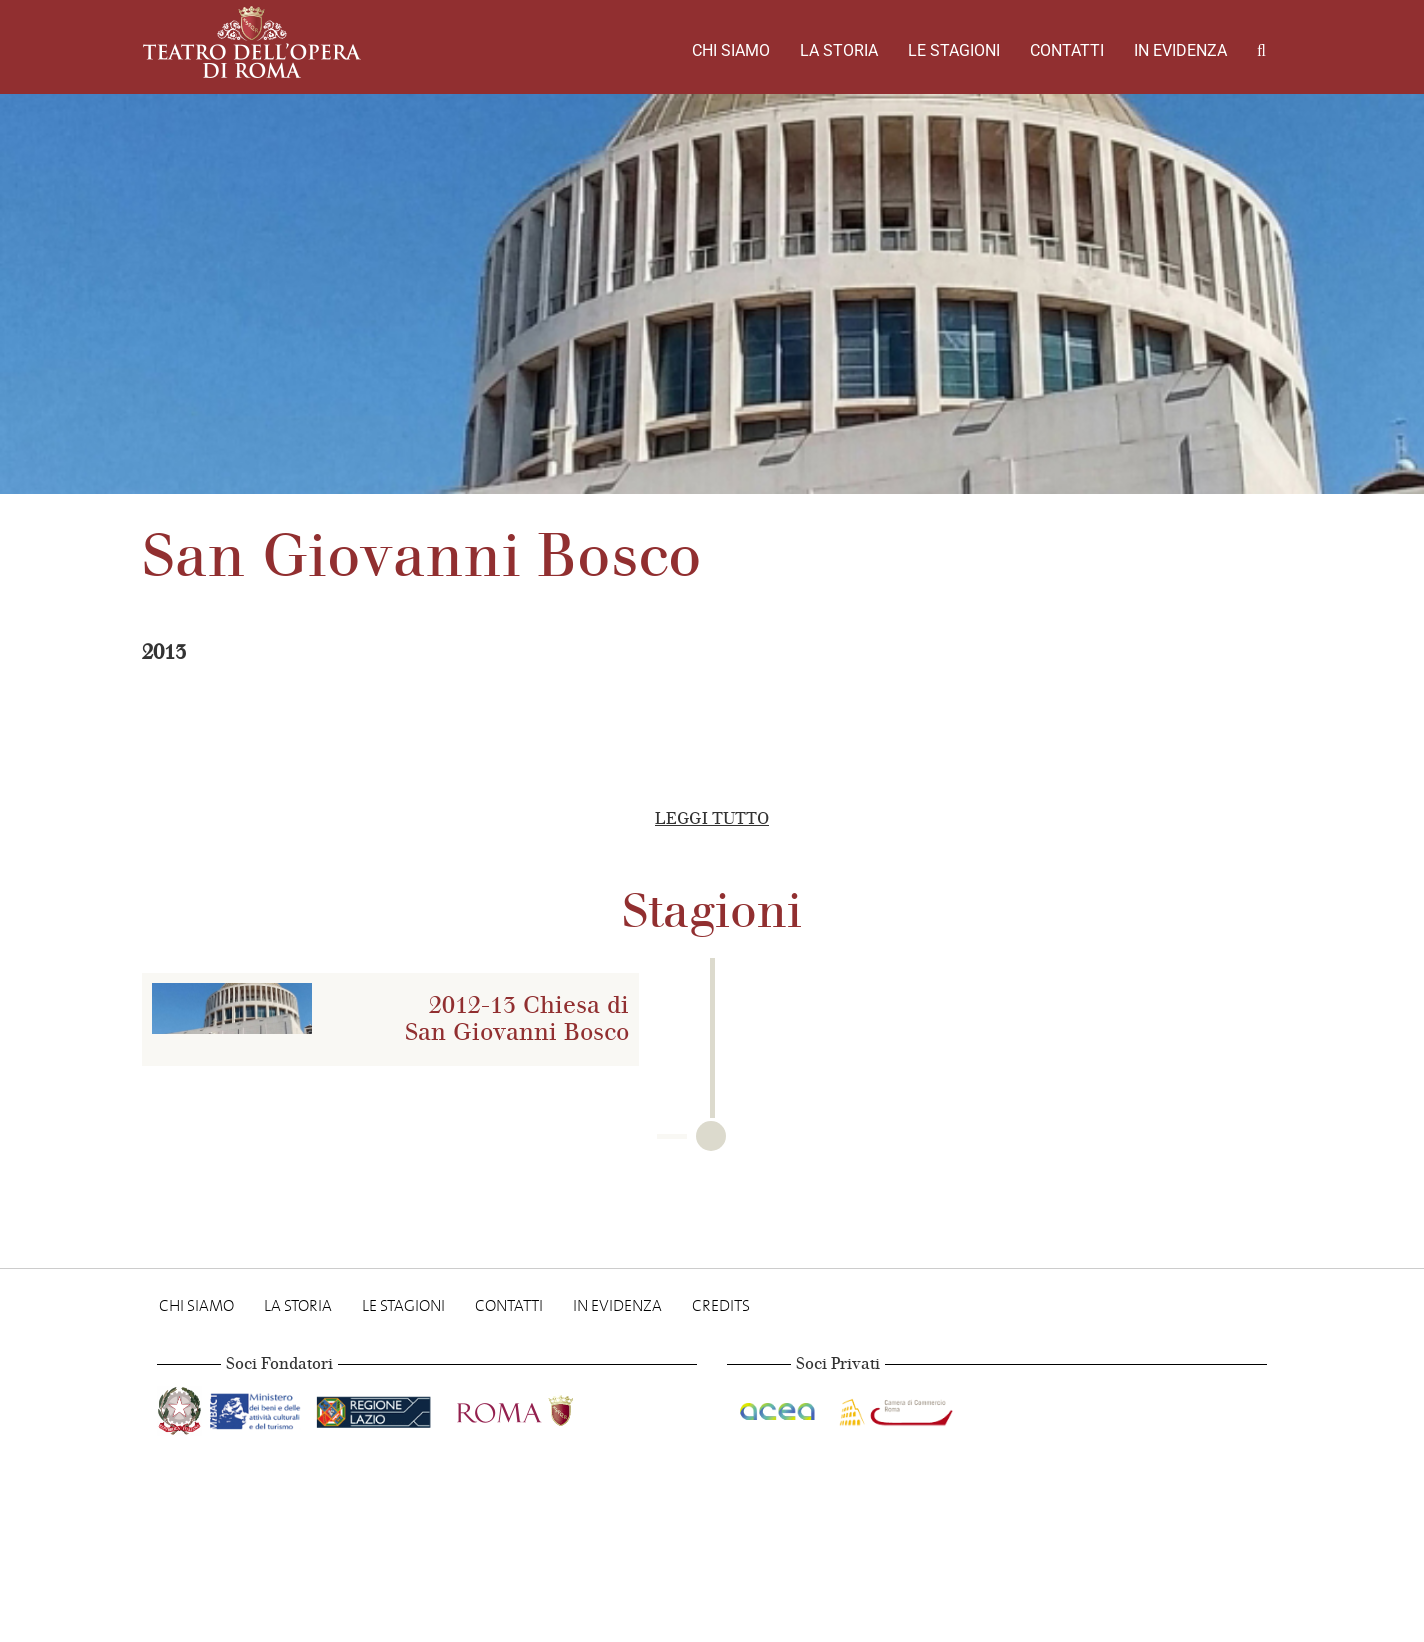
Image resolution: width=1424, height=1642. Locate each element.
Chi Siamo (731, 50)
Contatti (1067, 50)
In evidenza (1180, 50)
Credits (721, 1305)
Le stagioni (954, 50)
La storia (839, 50)
